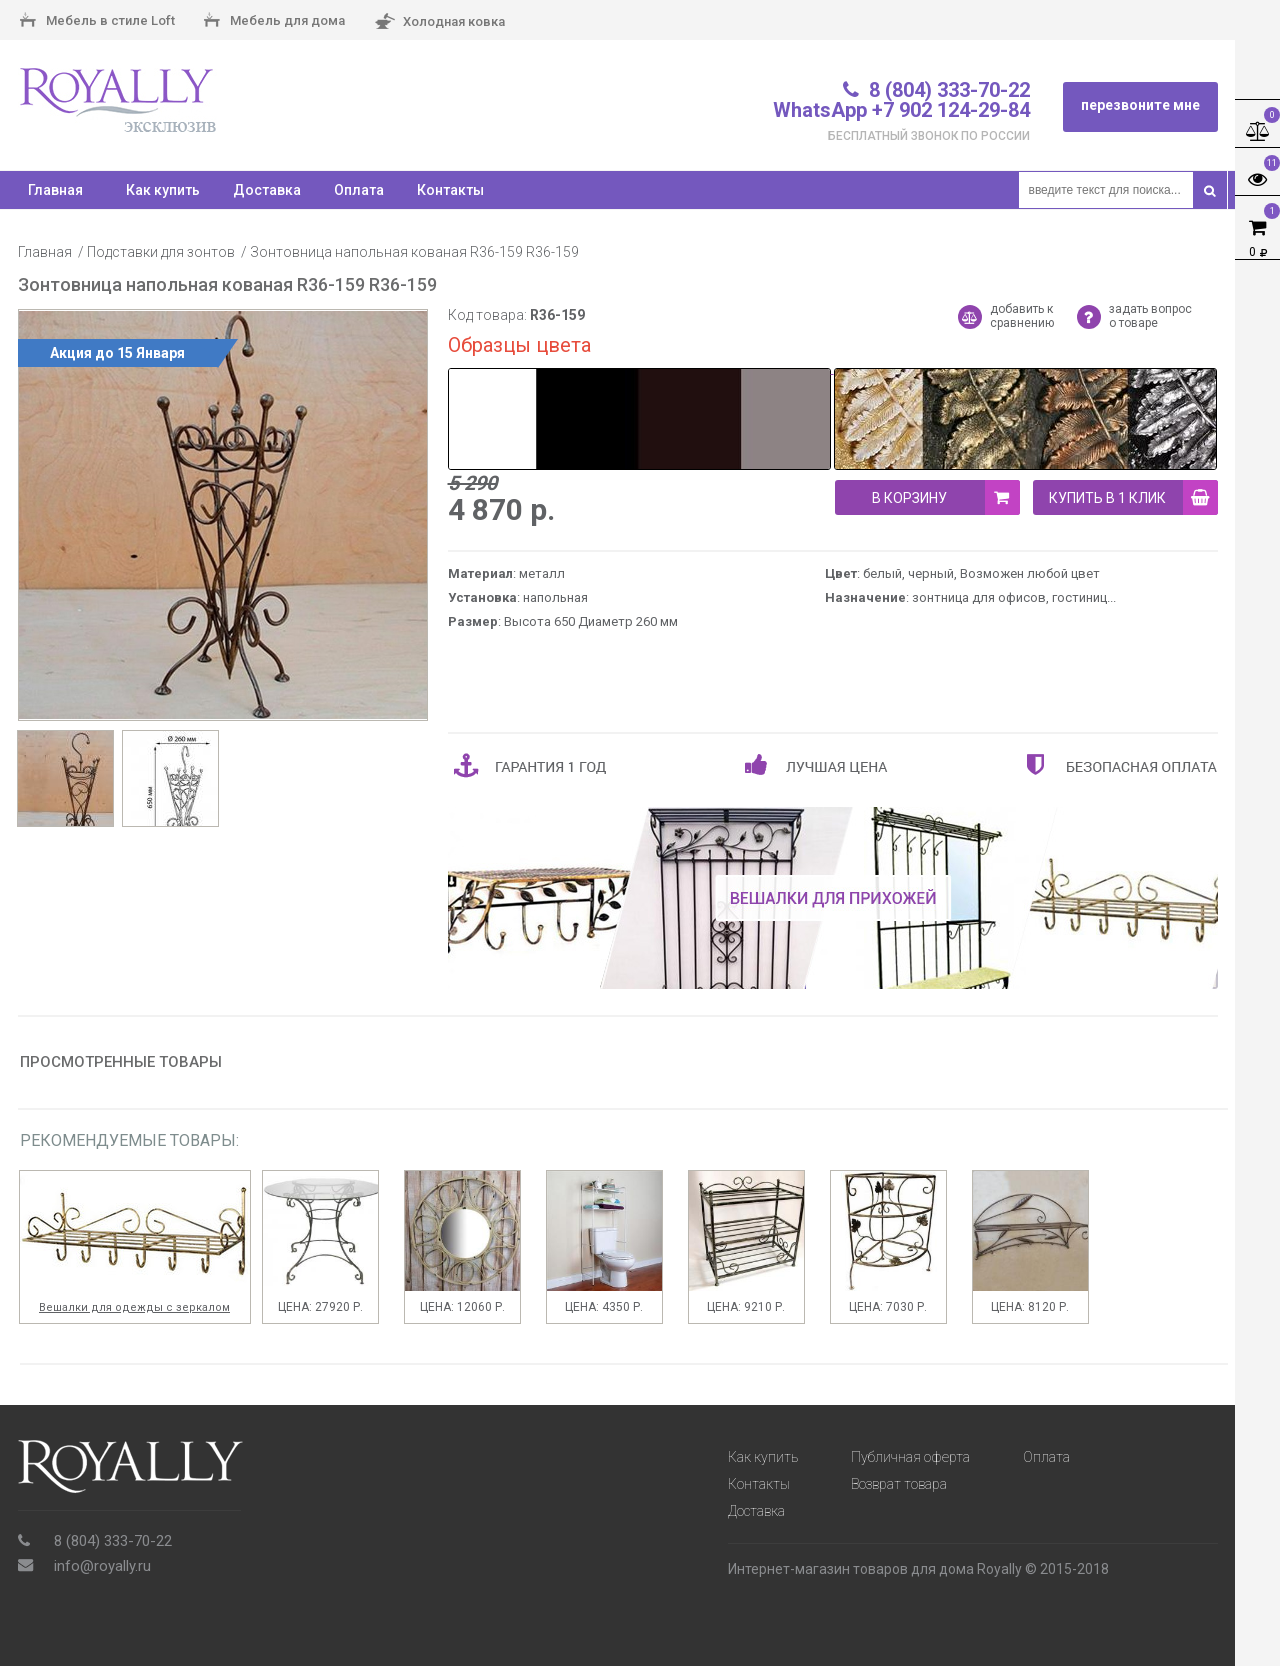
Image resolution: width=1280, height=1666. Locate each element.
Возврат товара (899, 1484)
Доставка (267, 190)
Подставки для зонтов (161, 252)
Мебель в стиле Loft (97, 22)
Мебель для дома (274, 22)
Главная (45, 252)
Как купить (163, 190)
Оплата (359, 190)
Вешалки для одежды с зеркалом (134, 1307)
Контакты (450, 190)
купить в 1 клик (1133, 497)
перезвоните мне (1140, 105)
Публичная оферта (910, 1457)
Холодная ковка (439, 22)
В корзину (946, 497)
